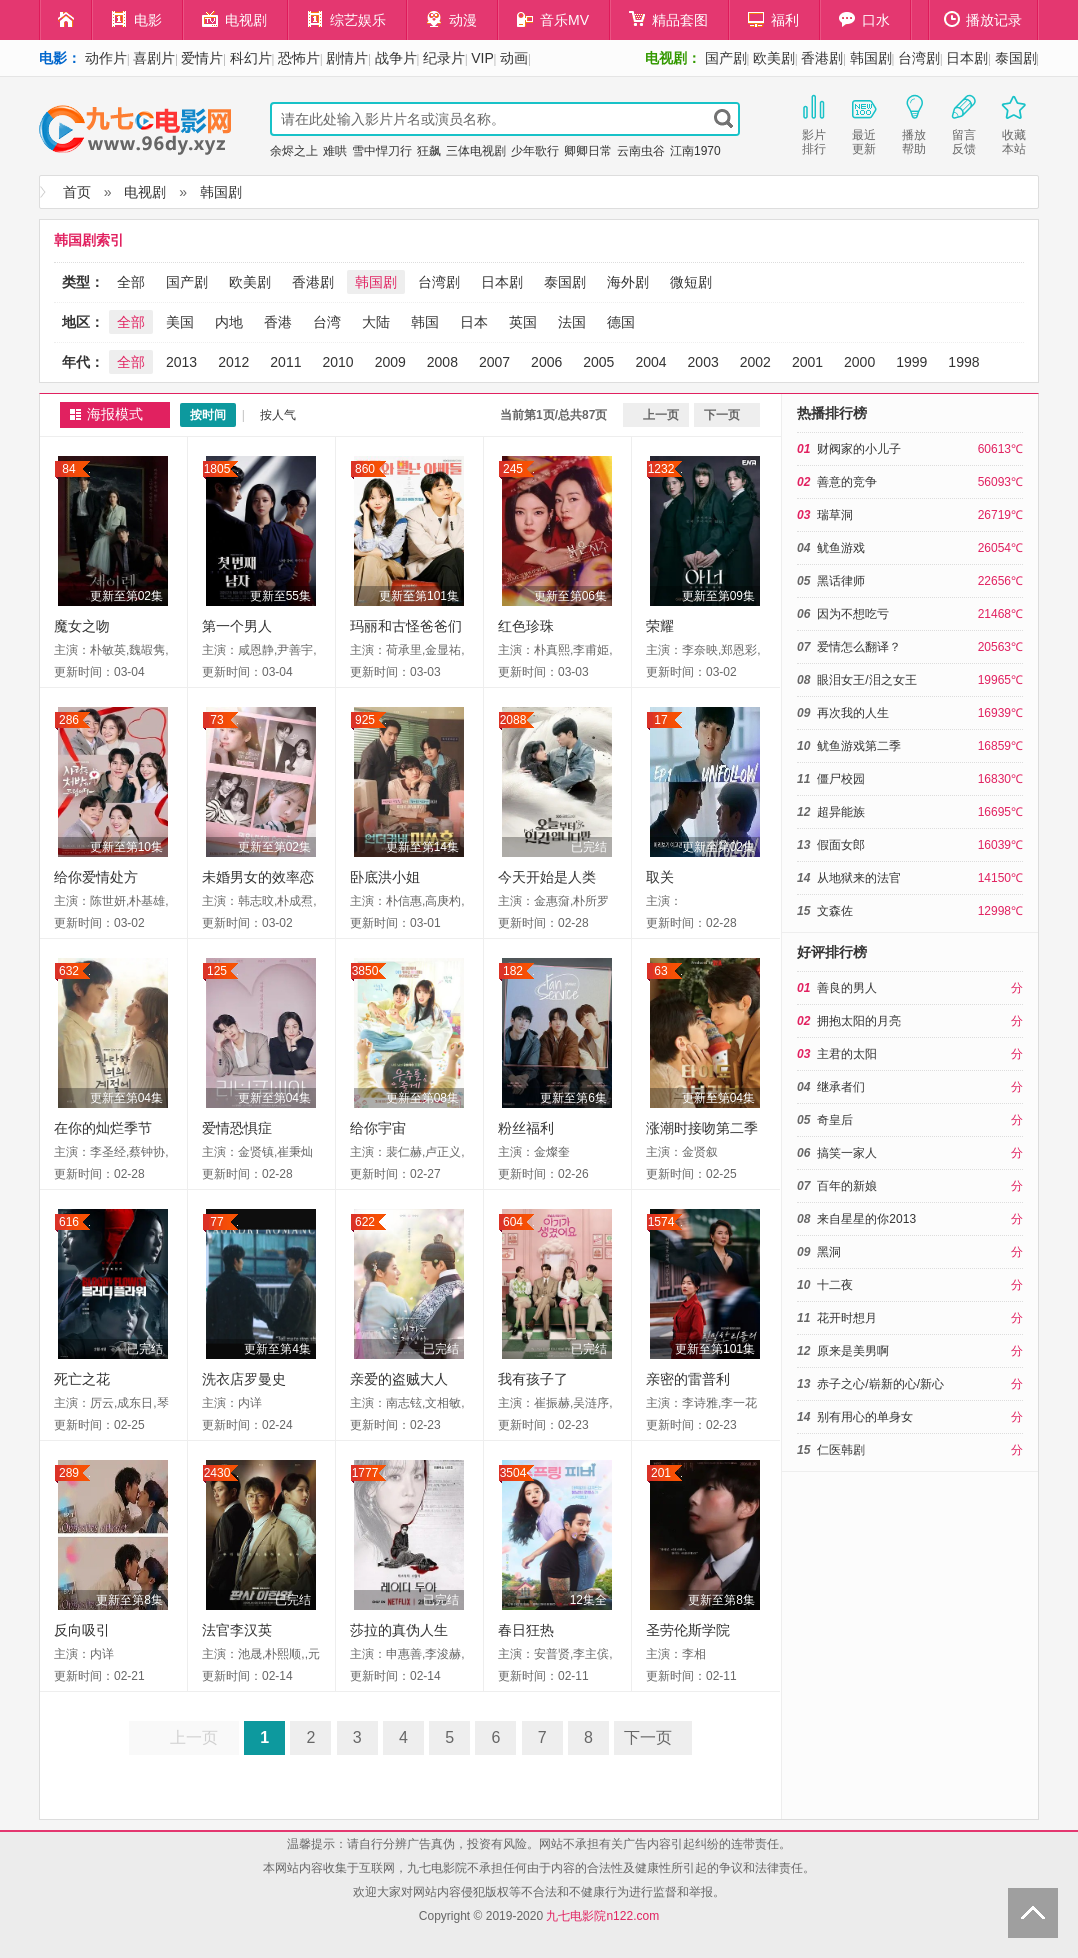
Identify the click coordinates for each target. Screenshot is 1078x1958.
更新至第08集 (422, 1098)
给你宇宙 (378, 1128)
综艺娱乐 (346, 19)
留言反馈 (964, 123)
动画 (514, 58)
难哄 (335, 151)
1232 (661, 469)
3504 (513, 1473)
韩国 (425, 322)
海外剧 (628, 282)
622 (365, 1222)
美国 (180, 322)
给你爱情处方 (96, 877)
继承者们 (841, 1087)
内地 (229, 322)
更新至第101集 (419, 596)
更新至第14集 (422, 847)
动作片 (106, 58)
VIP (482, 58)
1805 (217, 469)
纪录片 (444, 58)
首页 (77, 192)
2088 (513, 720)
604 (513, 1222)
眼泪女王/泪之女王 (866, 680)
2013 (181, 362)
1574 (661, 1222)
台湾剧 (919, 58)
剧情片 (347, 58)
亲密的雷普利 (688, 1379)
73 (216, 720)
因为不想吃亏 (853, 614)
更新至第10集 (126, 847)
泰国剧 (1016, 58)
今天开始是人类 (547, 877)
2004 (650, 362)
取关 (660, 877)
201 (661, 1473)
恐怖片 (299, 58)
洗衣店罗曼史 (244, 1379)
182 (513, 971)
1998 (963, 362)
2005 (598, 362)
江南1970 (695, 151)
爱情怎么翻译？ (859, 647)
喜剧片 (154, 58)
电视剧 (234, 19)
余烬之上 (294, 151)
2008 (442, 362)
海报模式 (115, 414)
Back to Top (1033, 1913)
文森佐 (835, 911)
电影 (136, 19)
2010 (337, 362)
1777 (365, 1473)
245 (513, 469)
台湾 (327, 322)
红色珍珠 (526, 626)
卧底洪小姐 (385, 877)
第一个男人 (237, 626)
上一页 (661, 415)
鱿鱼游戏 (841, 548)
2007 (494, 362)
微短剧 (691, 282)
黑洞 (829, 1252)
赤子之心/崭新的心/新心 (880, 1384)
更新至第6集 (573, 1098)
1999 (911, 362)
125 (217, 971)
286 (69, 720)
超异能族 (841, 812)
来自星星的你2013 (866, 1219)
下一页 (722, 415)
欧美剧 (774, 58)
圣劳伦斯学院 (688, 1630)
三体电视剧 (476, 151)
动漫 (451, 19)
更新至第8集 (129, 1600)
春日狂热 (526, 1630)
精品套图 (668, 19)
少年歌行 (535, 151)
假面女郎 (841, 845)
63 (660, 971)
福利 (773, 19)
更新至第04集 (126, 1098)
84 (68, 469)
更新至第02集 (126, 596)
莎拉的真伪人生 (399, 1630)
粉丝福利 (526, 1128)
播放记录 (983, 19)
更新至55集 (280, 596)
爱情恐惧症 (237, 1128)
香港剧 (822, 58)
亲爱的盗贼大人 (399, 1379)
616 (69, 1222)
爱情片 (202, 58)
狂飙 (429, 151)
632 (69, 971)
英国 (523, 322)
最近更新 (864, 123)
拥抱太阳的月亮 (859, 1021)
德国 (621, 322)
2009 (390, 362)
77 (216, 1222)
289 (69, 1473)
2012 (233, 362)
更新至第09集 (718, 596)
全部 (131, 282)
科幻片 (251, 58)
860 (365, 469)
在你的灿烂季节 (103, 1128)
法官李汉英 (237, 1630)
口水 (864, 19)
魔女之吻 (82, 626)
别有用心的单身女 (865, 1417)
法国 (572, 322)
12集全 (588, 1600)
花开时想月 (847, 1318)
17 (660, 720)
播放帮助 (914, 123)
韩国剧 (871, 58)
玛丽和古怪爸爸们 (406, 626)
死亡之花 (82, 1379)
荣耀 (660, 626)
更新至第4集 (277, 1349)
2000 (859, 362)
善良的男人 (847, 988)
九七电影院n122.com (602, 1916)
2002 (755, 362)
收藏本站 (1014, 123)
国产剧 (726, 58)
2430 (217, 1473)
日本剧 (967, 58)
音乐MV (553, 19)
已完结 (589, 847)
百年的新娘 (847, 1186)
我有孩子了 (533, 1379)
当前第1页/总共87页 (553, 415)
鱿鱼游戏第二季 (859, 746)
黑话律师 (841, 581)
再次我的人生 (853, 713)
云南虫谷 (641, 151)
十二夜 (835, 1285)
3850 (365, 971)
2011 (285, 362)
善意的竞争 (847, 482)
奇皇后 (835, 1120)
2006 (546, 362)
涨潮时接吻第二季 (702, 1128)
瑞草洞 (835, 515)
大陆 (376, 322)
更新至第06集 (570, 596)
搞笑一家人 (847, 1153)
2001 (807, 362)
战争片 (396, 58)
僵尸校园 (841, 779)
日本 (474, 322)
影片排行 (814, 123)
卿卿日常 (588, 151)
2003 (703, 362)
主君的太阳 (847, 1054)
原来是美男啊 (853, 1351)
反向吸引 (82, 1630)
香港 (278, 322)
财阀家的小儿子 (859, 449)
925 (365, 720)
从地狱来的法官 (859, 878)
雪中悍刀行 (382, 151)
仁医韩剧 (841, 1450)
